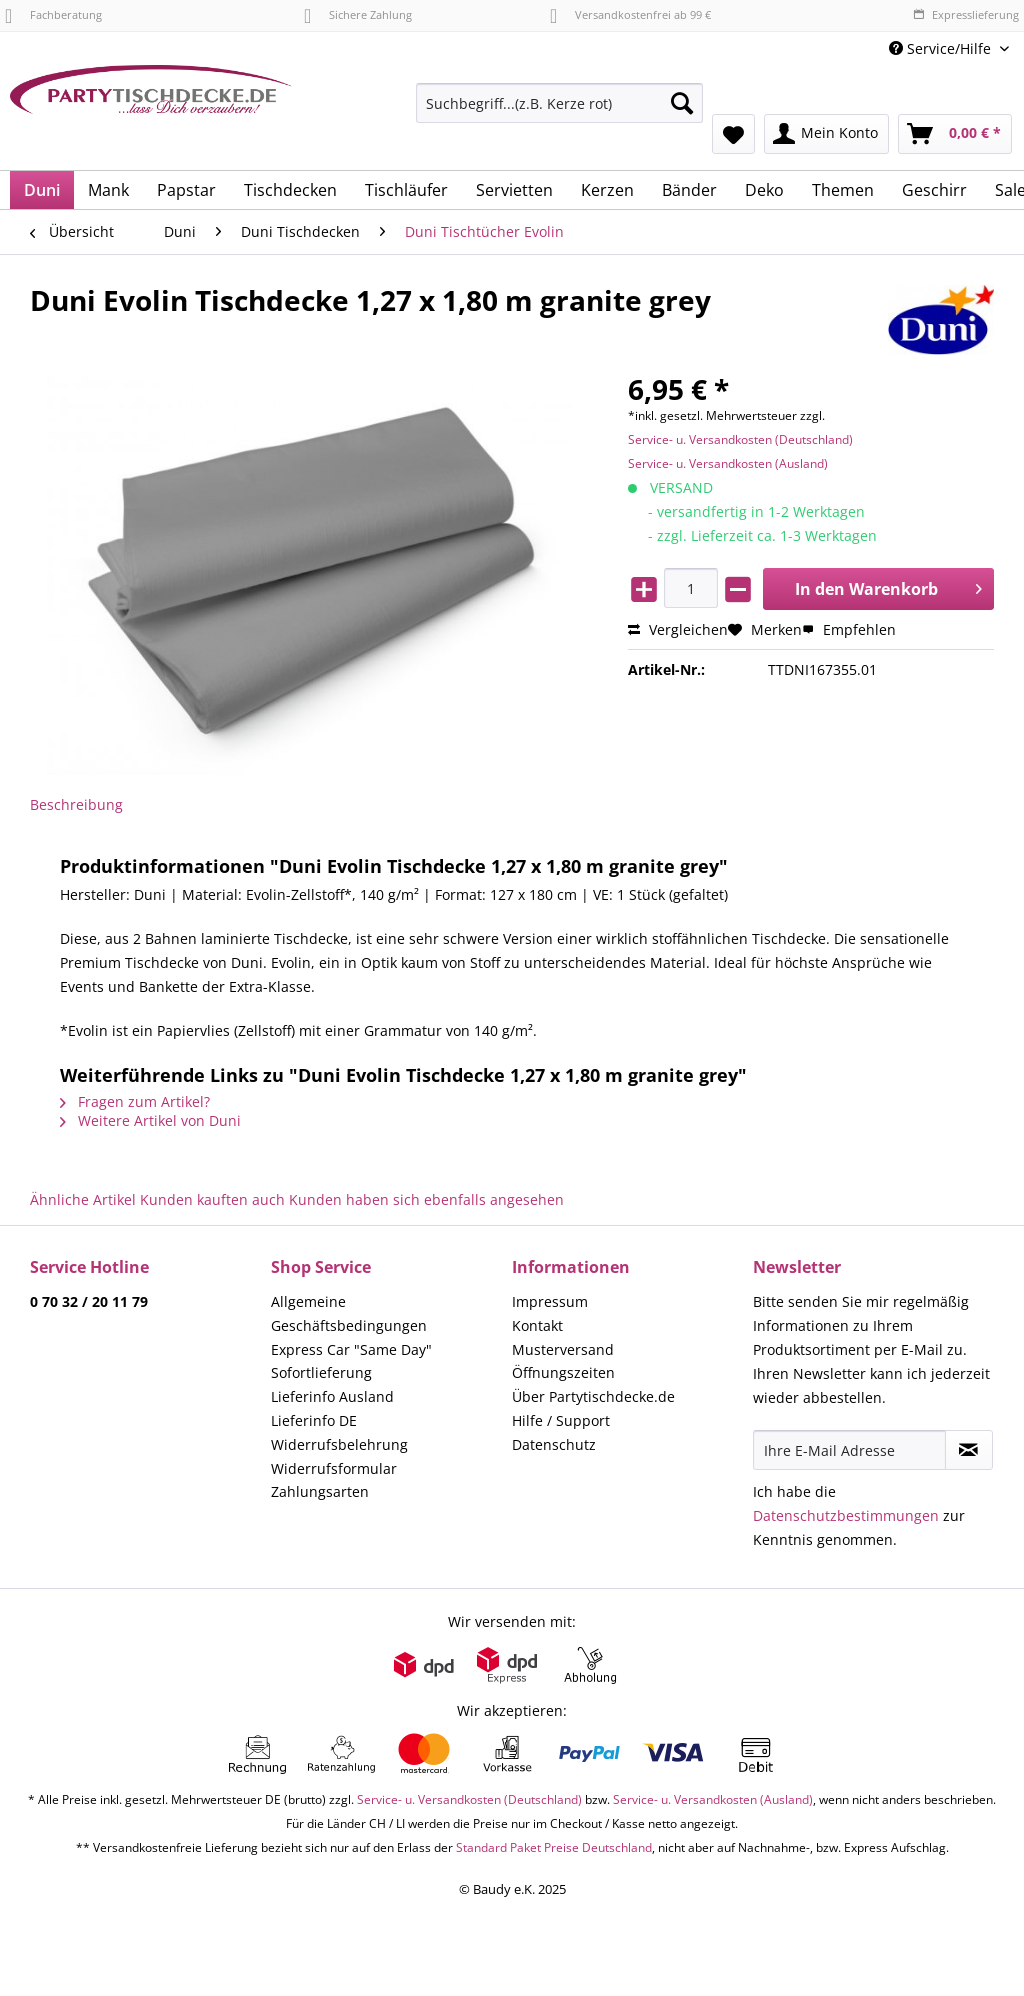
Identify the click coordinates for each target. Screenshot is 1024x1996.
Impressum (550, 1301)
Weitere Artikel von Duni (150, 1120)
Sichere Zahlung (358, 14)
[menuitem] (559, 112)
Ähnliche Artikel (83, 1199)
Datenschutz (554, 1444)
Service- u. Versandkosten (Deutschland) (740, 439)
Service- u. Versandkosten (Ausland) (728, 463)
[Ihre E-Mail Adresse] (849, 1450)
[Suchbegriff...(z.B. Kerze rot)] (559, 103)
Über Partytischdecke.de (593, 1396)
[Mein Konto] (826, 134)
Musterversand (563, 1349)
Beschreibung (76, 804)
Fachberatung (53, 14)
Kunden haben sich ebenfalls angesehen (426, 1199)
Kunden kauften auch (212, 1199)
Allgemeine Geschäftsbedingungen (349, 1313)
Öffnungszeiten (563, 1372)
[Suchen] (682, 103)
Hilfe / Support (561, 1420)
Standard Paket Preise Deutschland (554, 1847)
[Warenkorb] (955, 134)
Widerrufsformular (334, 1468)
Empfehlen (849, 629)
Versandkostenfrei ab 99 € (630, 14)
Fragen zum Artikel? (135, 1101)
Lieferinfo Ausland (332, 1396)
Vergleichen (678, 629)
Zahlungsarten (320, 1491)
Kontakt (537, 1325)
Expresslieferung (966, 14)
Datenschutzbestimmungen (846, 1515)
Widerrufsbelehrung (339, 1444)
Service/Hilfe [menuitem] (942, 48)
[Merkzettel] (733, 134)
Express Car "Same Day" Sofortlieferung (351, 1361)
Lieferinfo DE (314, 1420)
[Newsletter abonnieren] (969, 1450)
